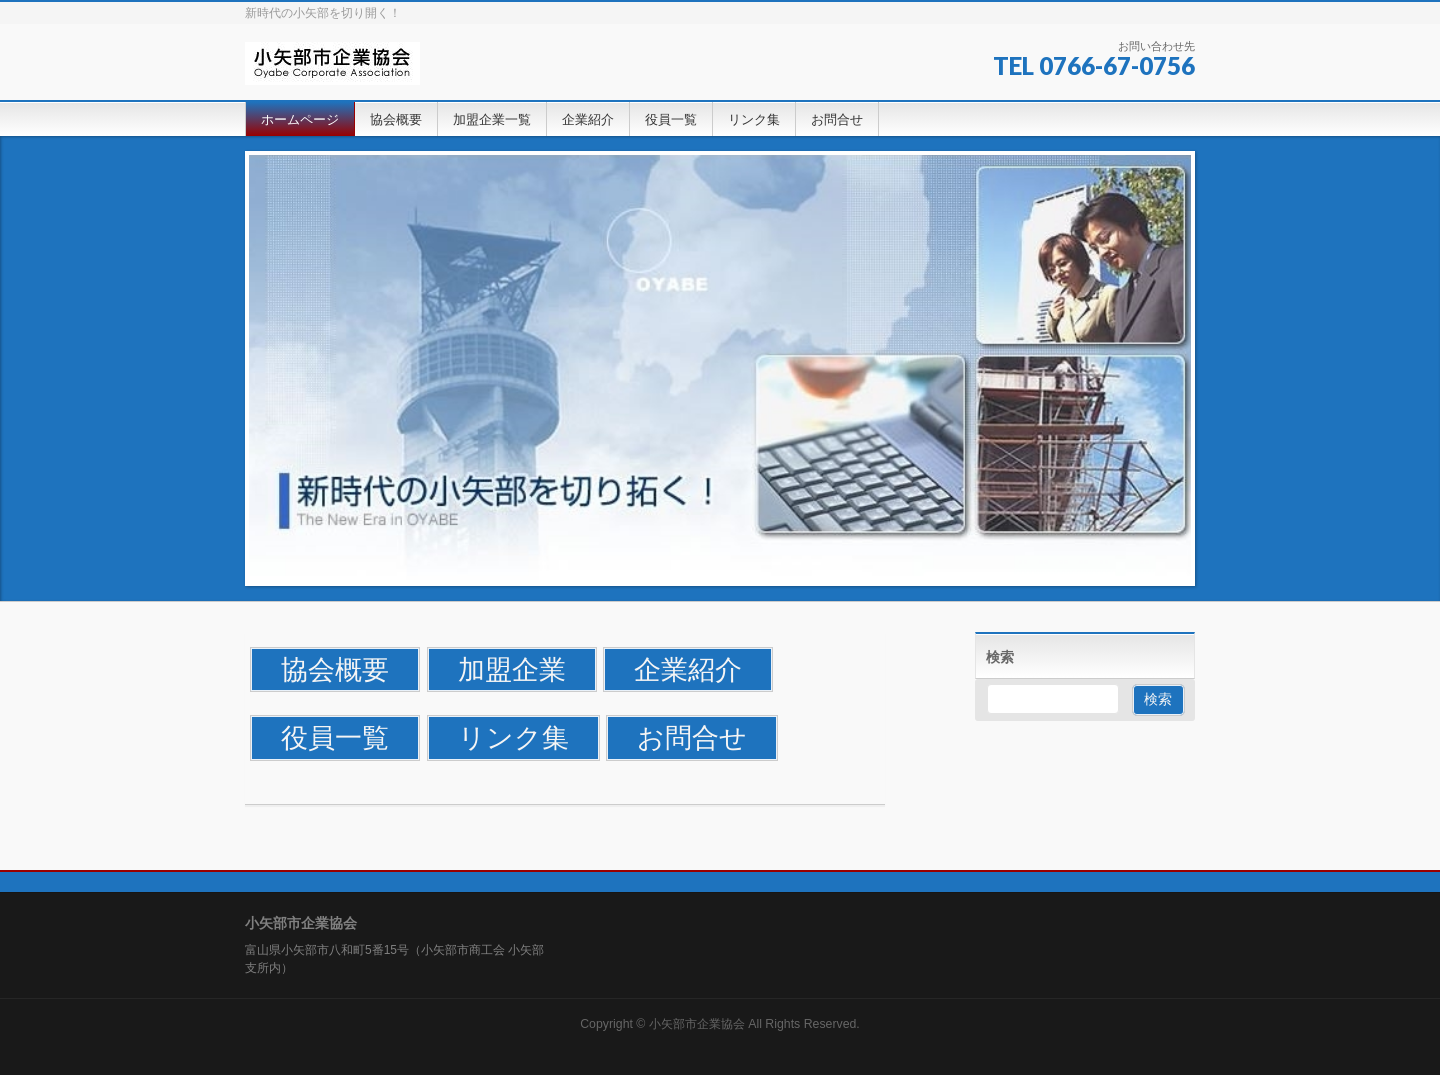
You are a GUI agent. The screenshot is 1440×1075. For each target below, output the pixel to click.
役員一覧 (335, 737)
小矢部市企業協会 (697, 1024)
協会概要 (335, 669)
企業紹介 (688, 669)
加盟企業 (512, 669)
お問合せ (692, 737)
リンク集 (513, 737)
